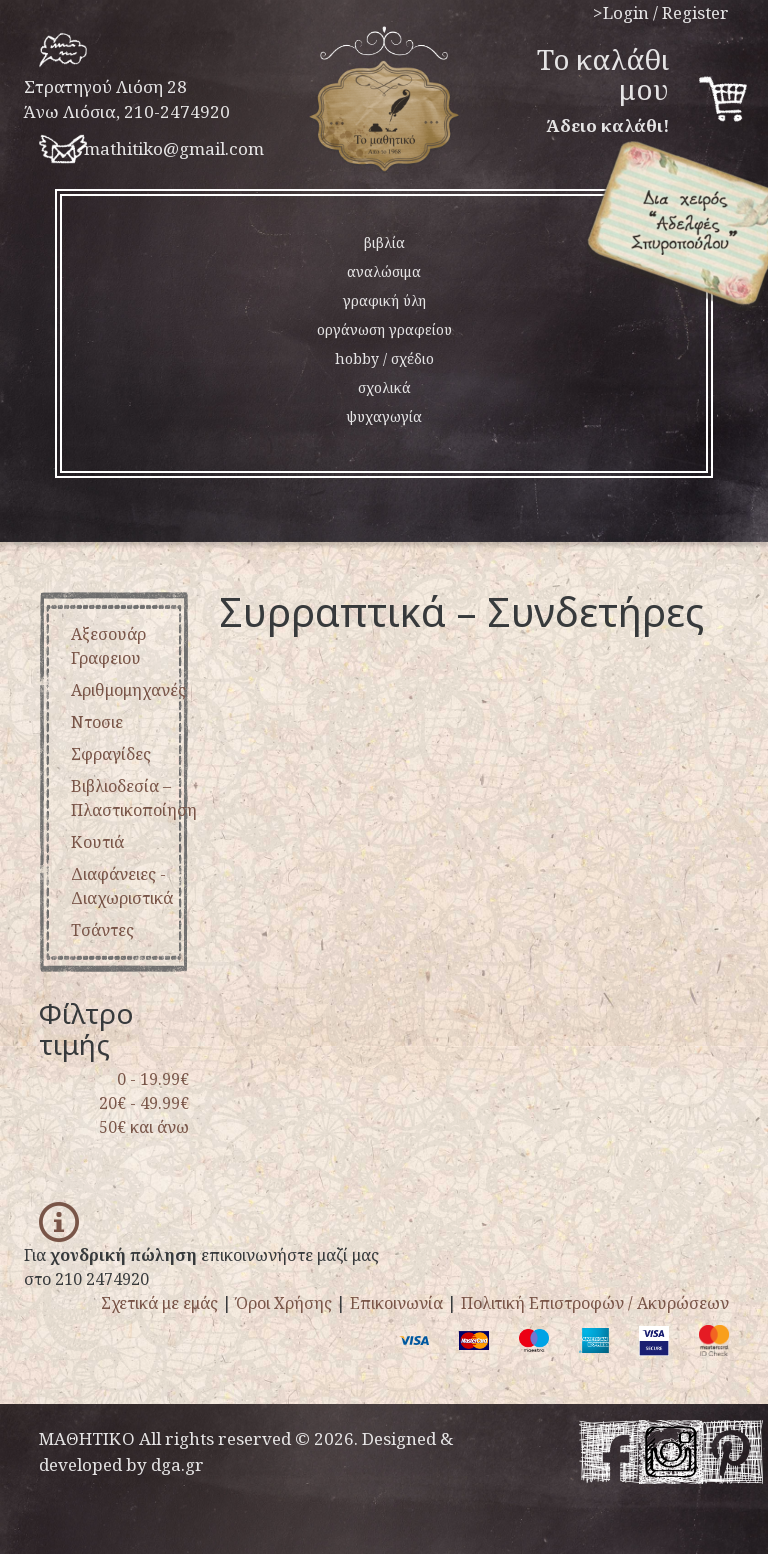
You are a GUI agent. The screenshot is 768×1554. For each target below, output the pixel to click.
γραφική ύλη (384, 300)
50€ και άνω (144, 1127)
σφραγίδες (111, 754)
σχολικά (384, 387)
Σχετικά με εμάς (159, 1303)
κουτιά (97, 842)
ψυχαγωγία (384, 416)
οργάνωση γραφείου (384, 329)
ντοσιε (97, 722)
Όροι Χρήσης (284, 1303)
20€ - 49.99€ (144, 1103)
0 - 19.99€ (153, 1079)
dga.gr (177, 1464)
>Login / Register (661, 12)
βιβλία (384, 242)
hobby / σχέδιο (384, 358)
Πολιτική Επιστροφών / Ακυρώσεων (595, 1303)
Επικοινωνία (396, 1303)
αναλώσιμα (384, 271)
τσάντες (102, 930)
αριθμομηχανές (128, 690)
